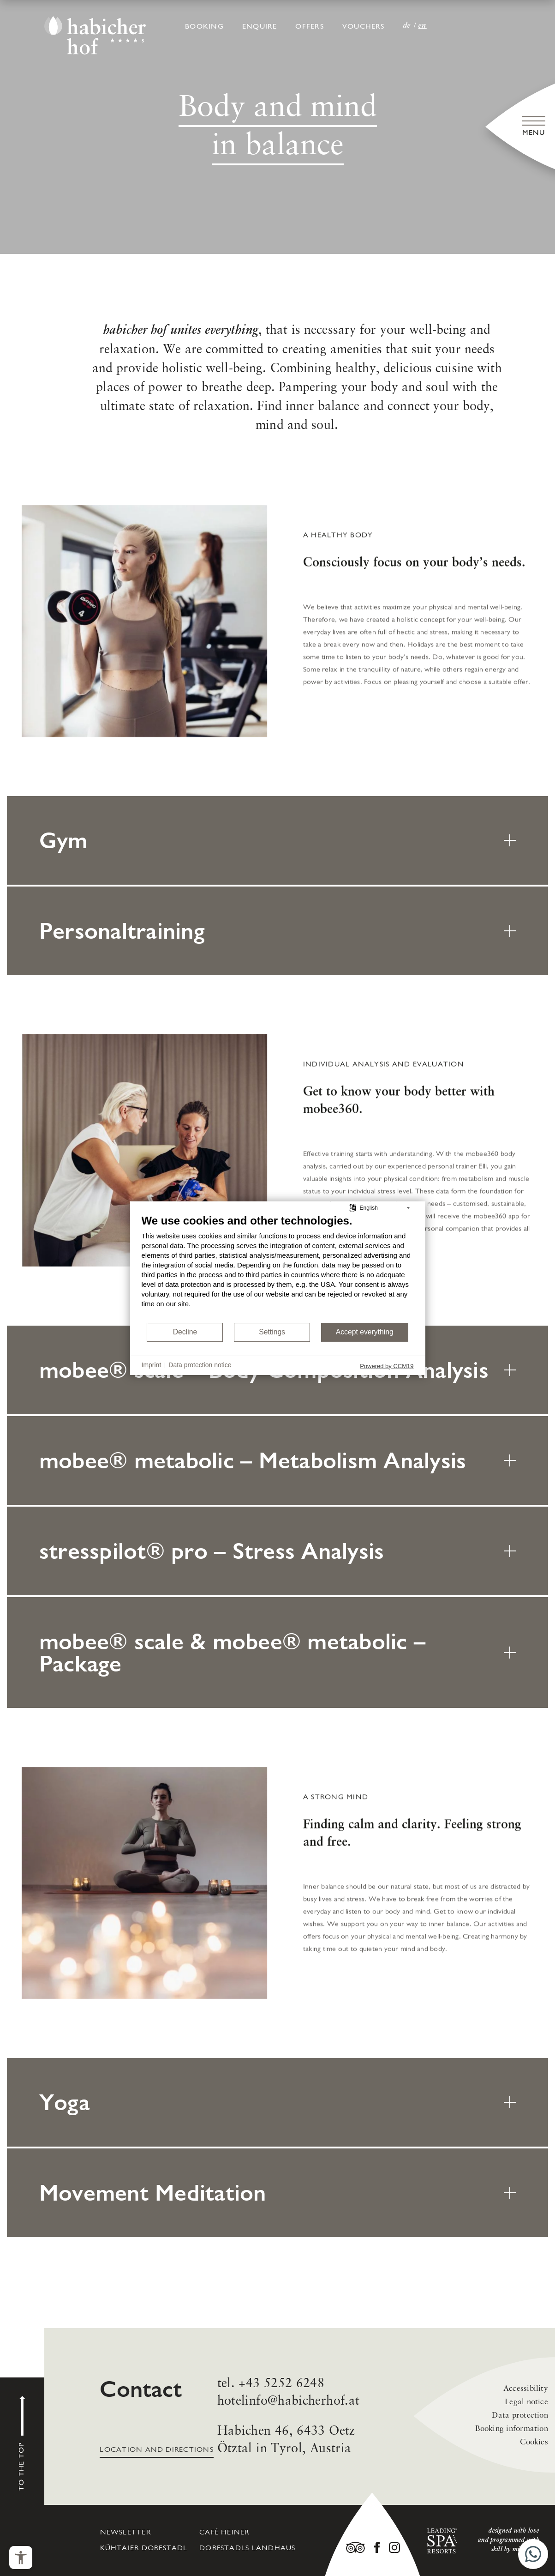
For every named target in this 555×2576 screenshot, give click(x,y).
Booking (204, 26)
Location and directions (156, 2457)
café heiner (224, 2532)
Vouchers (363, 26)
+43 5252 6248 (281, 2428)
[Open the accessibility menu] (20, 2557)
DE (407, 26)
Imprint (151, 1365)
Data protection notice (199, 1365)
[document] (278, 1267)
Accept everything (365, 1332)
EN (422, 26)
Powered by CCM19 (386, 1365)
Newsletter (125, 2532)
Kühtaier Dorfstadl (144, 2548)
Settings (272, 1332)
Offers (309, 26)
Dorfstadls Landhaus (247, 2548)
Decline (185, 1332)
